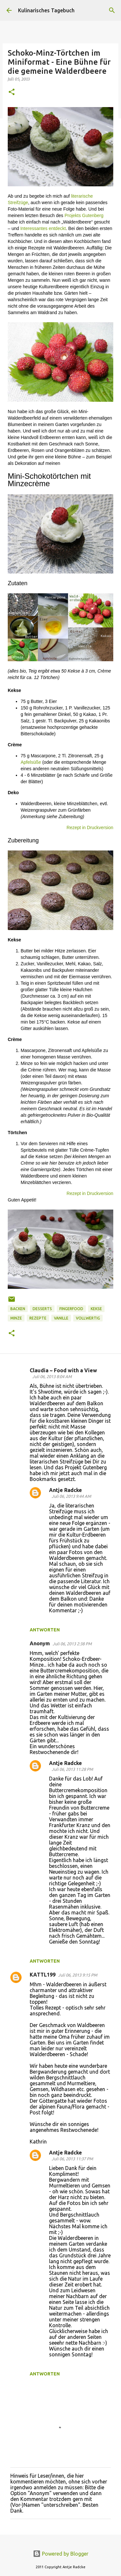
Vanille (61, 1318)
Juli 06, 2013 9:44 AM (71, 1496)
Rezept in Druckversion (89, 827)
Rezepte (37, 1318)
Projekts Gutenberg (84, 215)
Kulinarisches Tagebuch (46, 10)
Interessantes (33, 228)
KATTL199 (42, 1975)
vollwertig (88, 1318)
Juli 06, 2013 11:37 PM (72, 2158)
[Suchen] (112, 10)
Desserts (42, 1309)
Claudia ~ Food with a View (63, 1370)
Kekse (96, 1309)
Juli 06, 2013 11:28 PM (72, 1769)
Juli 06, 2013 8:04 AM (52, 1376)
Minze (16, 1318)
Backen (17, 1309)
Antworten (45, 1629)
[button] (11, 92)
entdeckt (56, 228)
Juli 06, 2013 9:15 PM (77, 1975)
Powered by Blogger (60, 2554)
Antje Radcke (65, 1490)
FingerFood (71, 1309)
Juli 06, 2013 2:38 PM (72, 1643)
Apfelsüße (31, 762)
